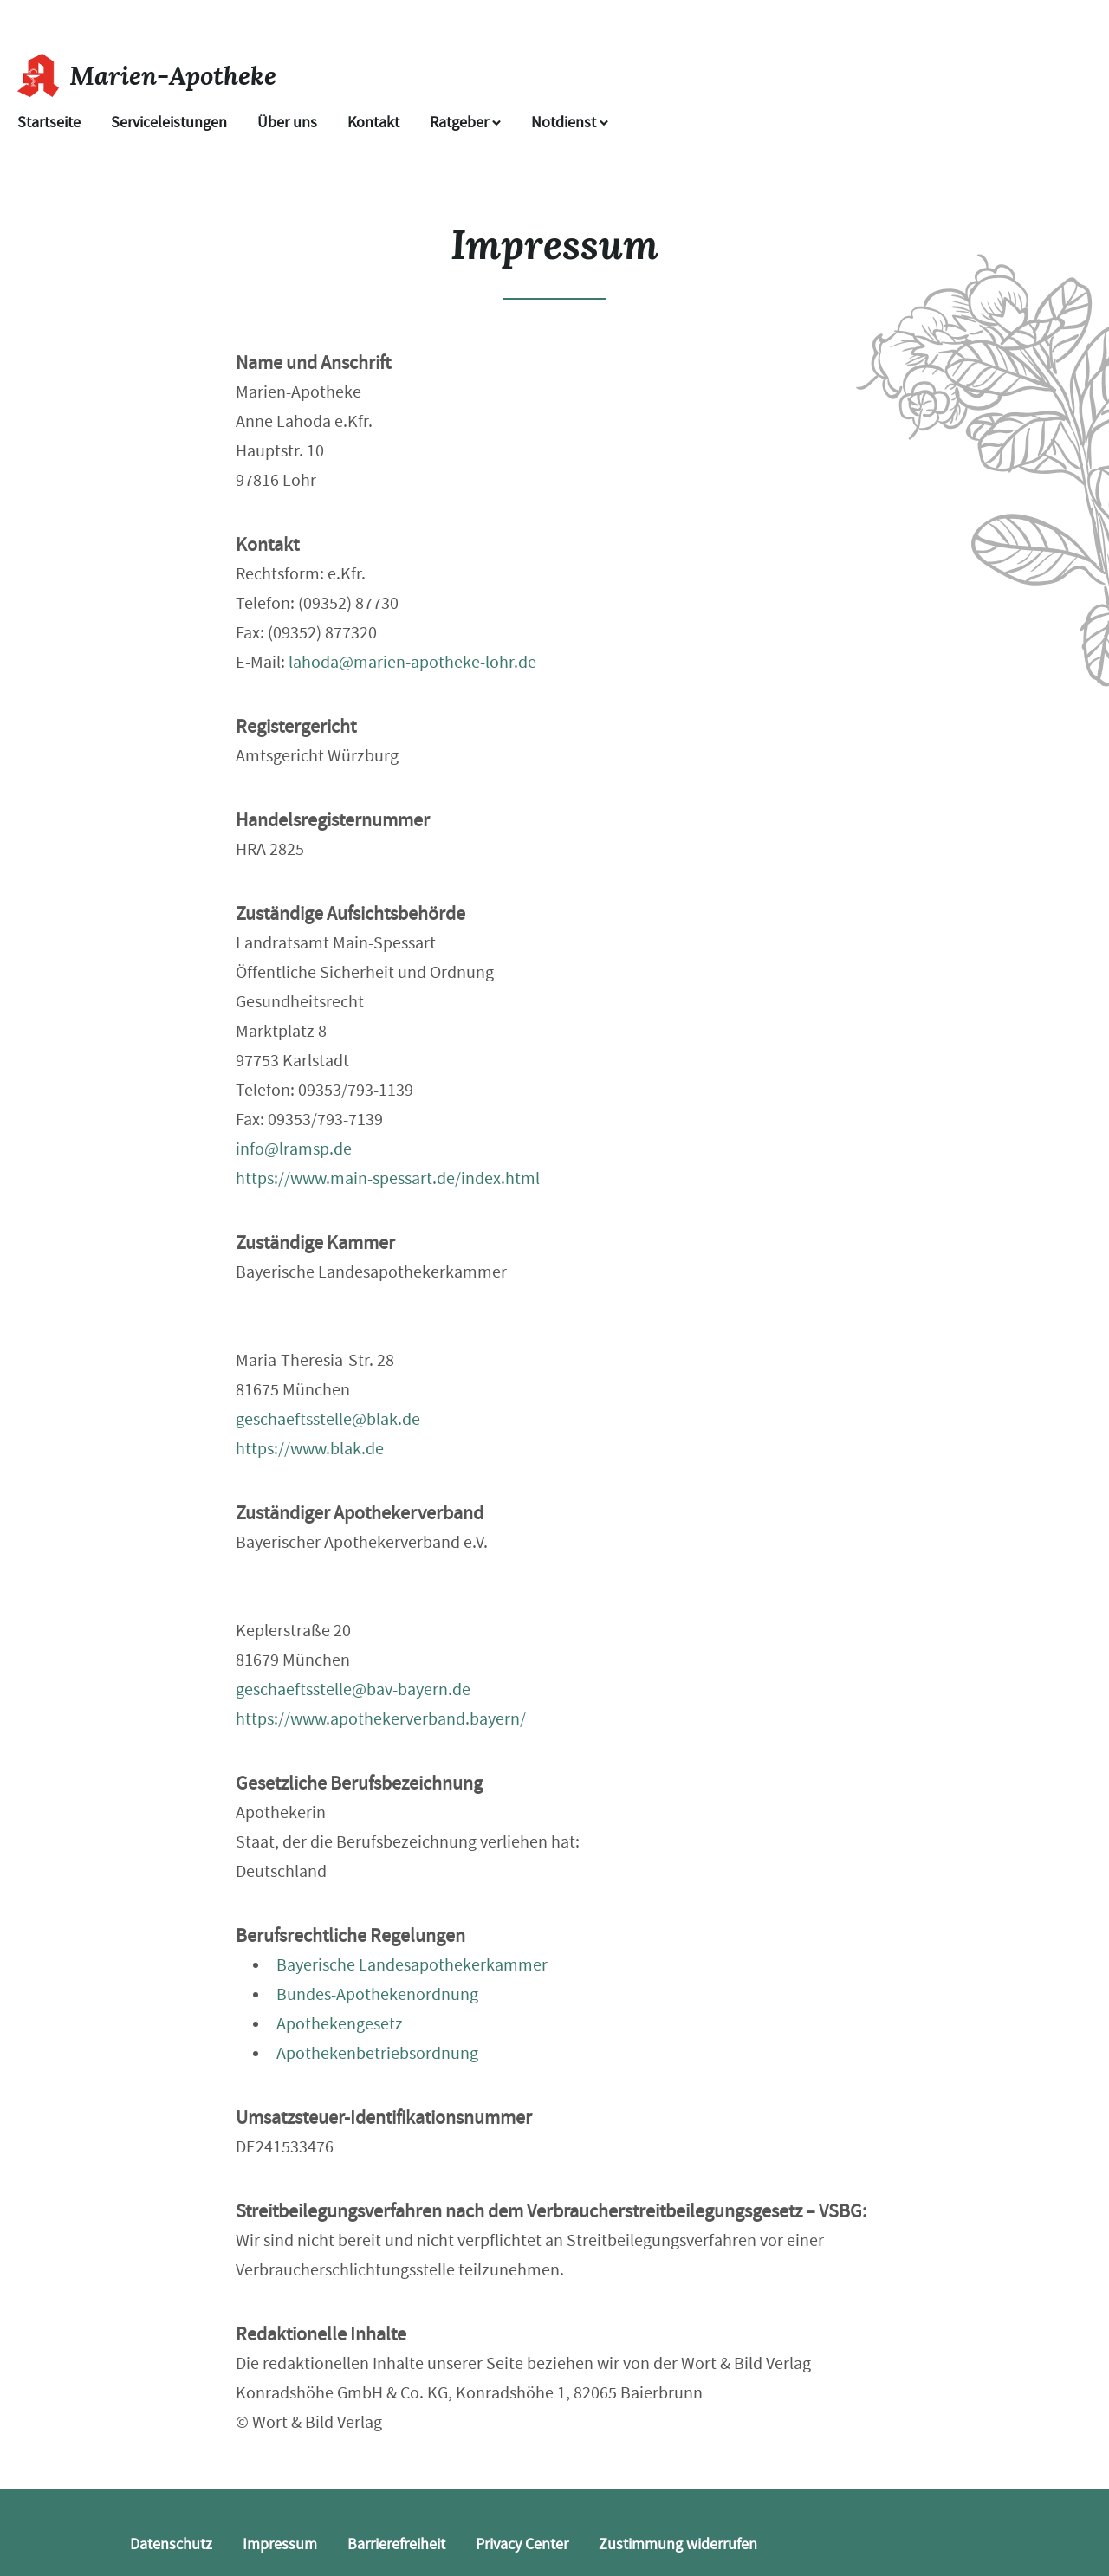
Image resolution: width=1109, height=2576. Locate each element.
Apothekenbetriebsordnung (377, 2053)
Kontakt (373, 123)
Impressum (280, 2544)
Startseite (49, 123)
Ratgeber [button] (465, 123)
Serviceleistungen (169, 123)
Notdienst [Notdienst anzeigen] (569, 123)
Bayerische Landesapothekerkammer (412, 1965)
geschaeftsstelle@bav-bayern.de (353, 1689)
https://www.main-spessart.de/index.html (388, 1178)
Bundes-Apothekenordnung (377, 1994)
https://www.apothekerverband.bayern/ (381, 1719)
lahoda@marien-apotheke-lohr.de (412, 662)
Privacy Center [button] (522, 2544)
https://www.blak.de (310, 1449)
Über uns (287, 123)
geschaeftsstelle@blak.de (328, 1419)
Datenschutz (171, 2544)
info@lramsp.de (294, 1149)
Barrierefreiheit (396, 2544)
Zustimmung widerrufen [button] (678, 2544)
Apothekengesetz (339, 2024)
